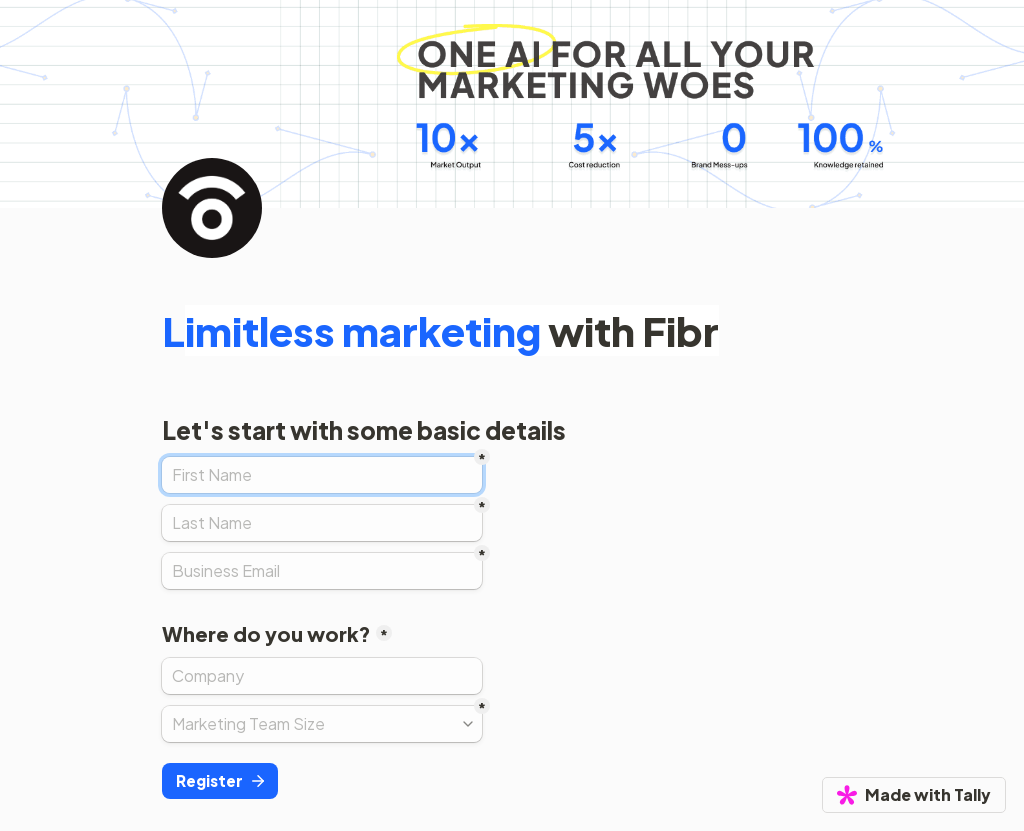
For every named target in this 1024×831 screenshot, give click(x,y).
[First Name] (322, 475)
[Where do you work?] (322, 676)
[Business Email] (322, 571)
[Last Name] (322, 523)
